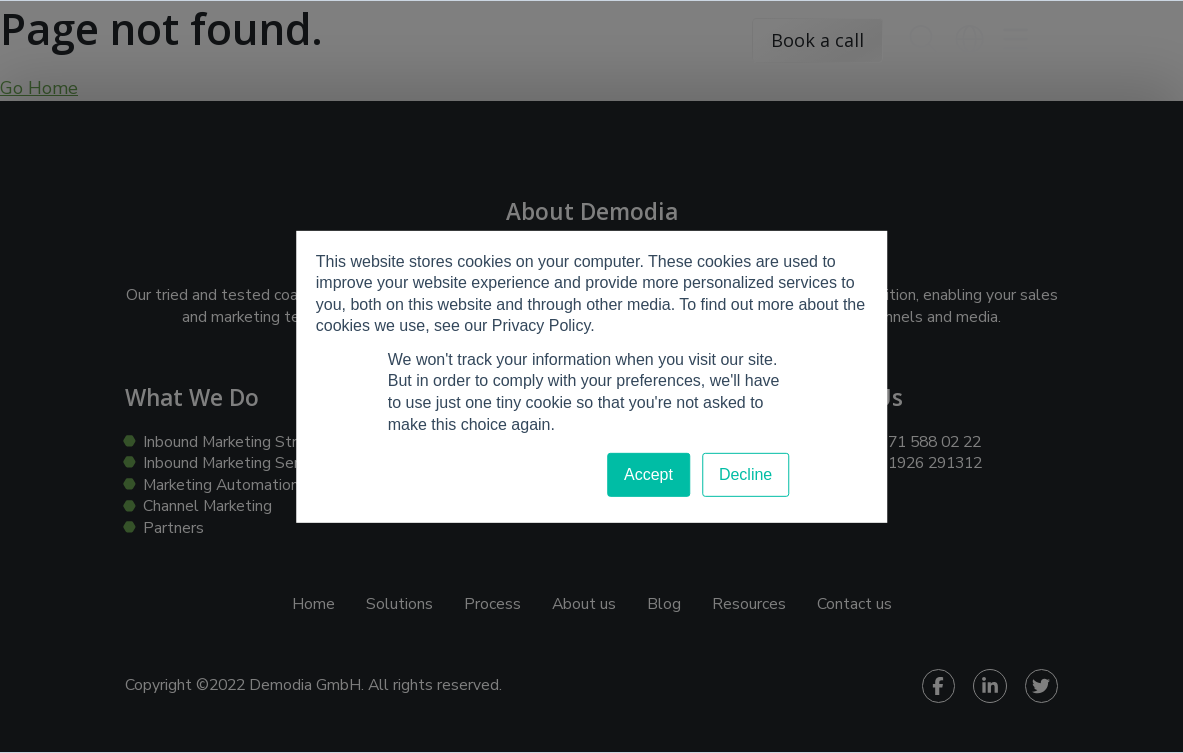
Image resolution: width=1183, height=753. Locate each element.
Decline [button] (745, 474)
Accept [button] (648, 474)
